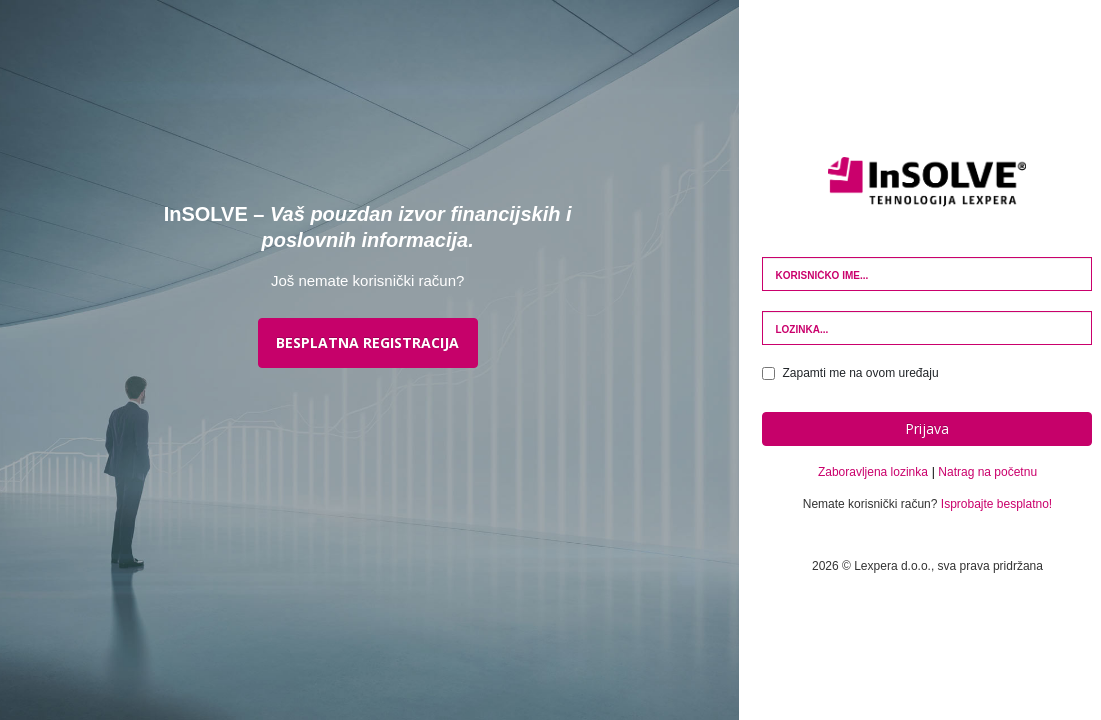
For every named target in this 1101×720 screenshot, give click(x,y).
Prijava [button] (927, 428)
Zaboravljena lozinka (873, 472)
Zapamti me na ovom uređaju (850, 373)
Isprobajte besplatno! (996, 504)
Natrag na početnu (987, 472)
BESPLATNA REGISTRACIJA (367, 342)
